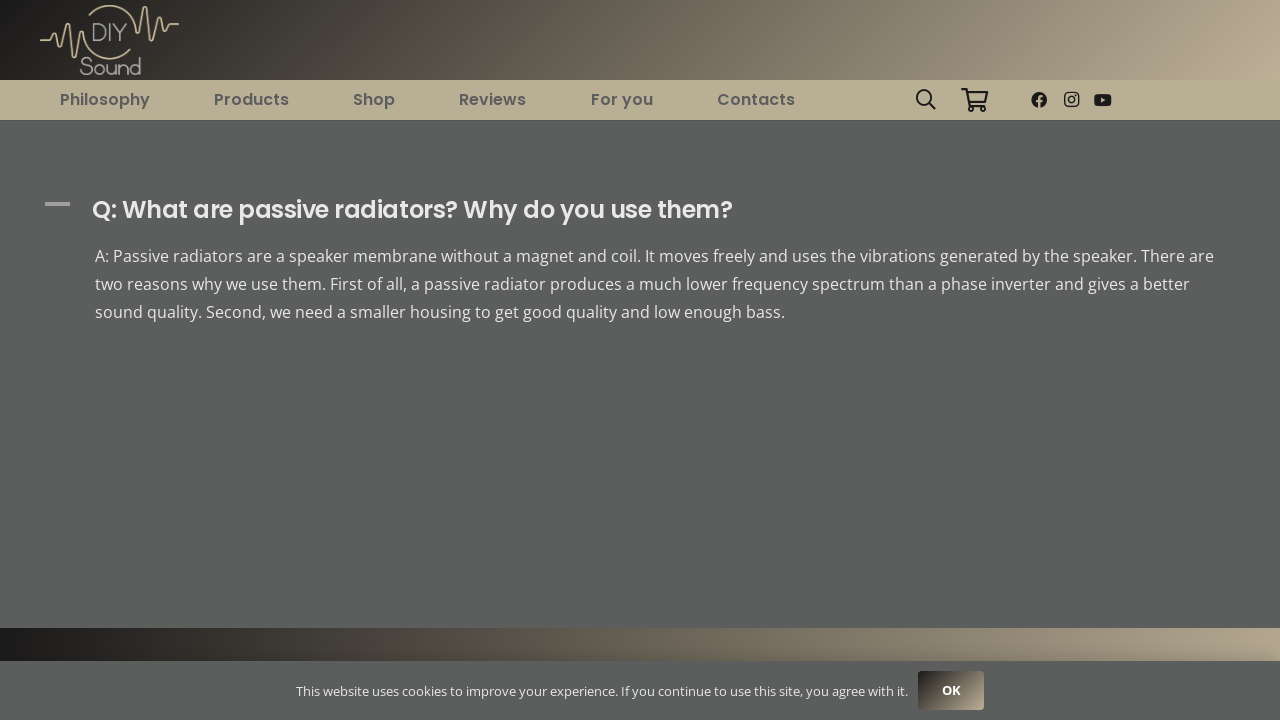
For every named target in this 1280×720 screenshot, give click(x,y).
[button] (926, 100)
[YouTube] (1103, 100)
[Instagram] (1071, 100)
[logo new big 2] (109, 40)
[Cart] (974, 100)
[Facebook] (1039, 100)
